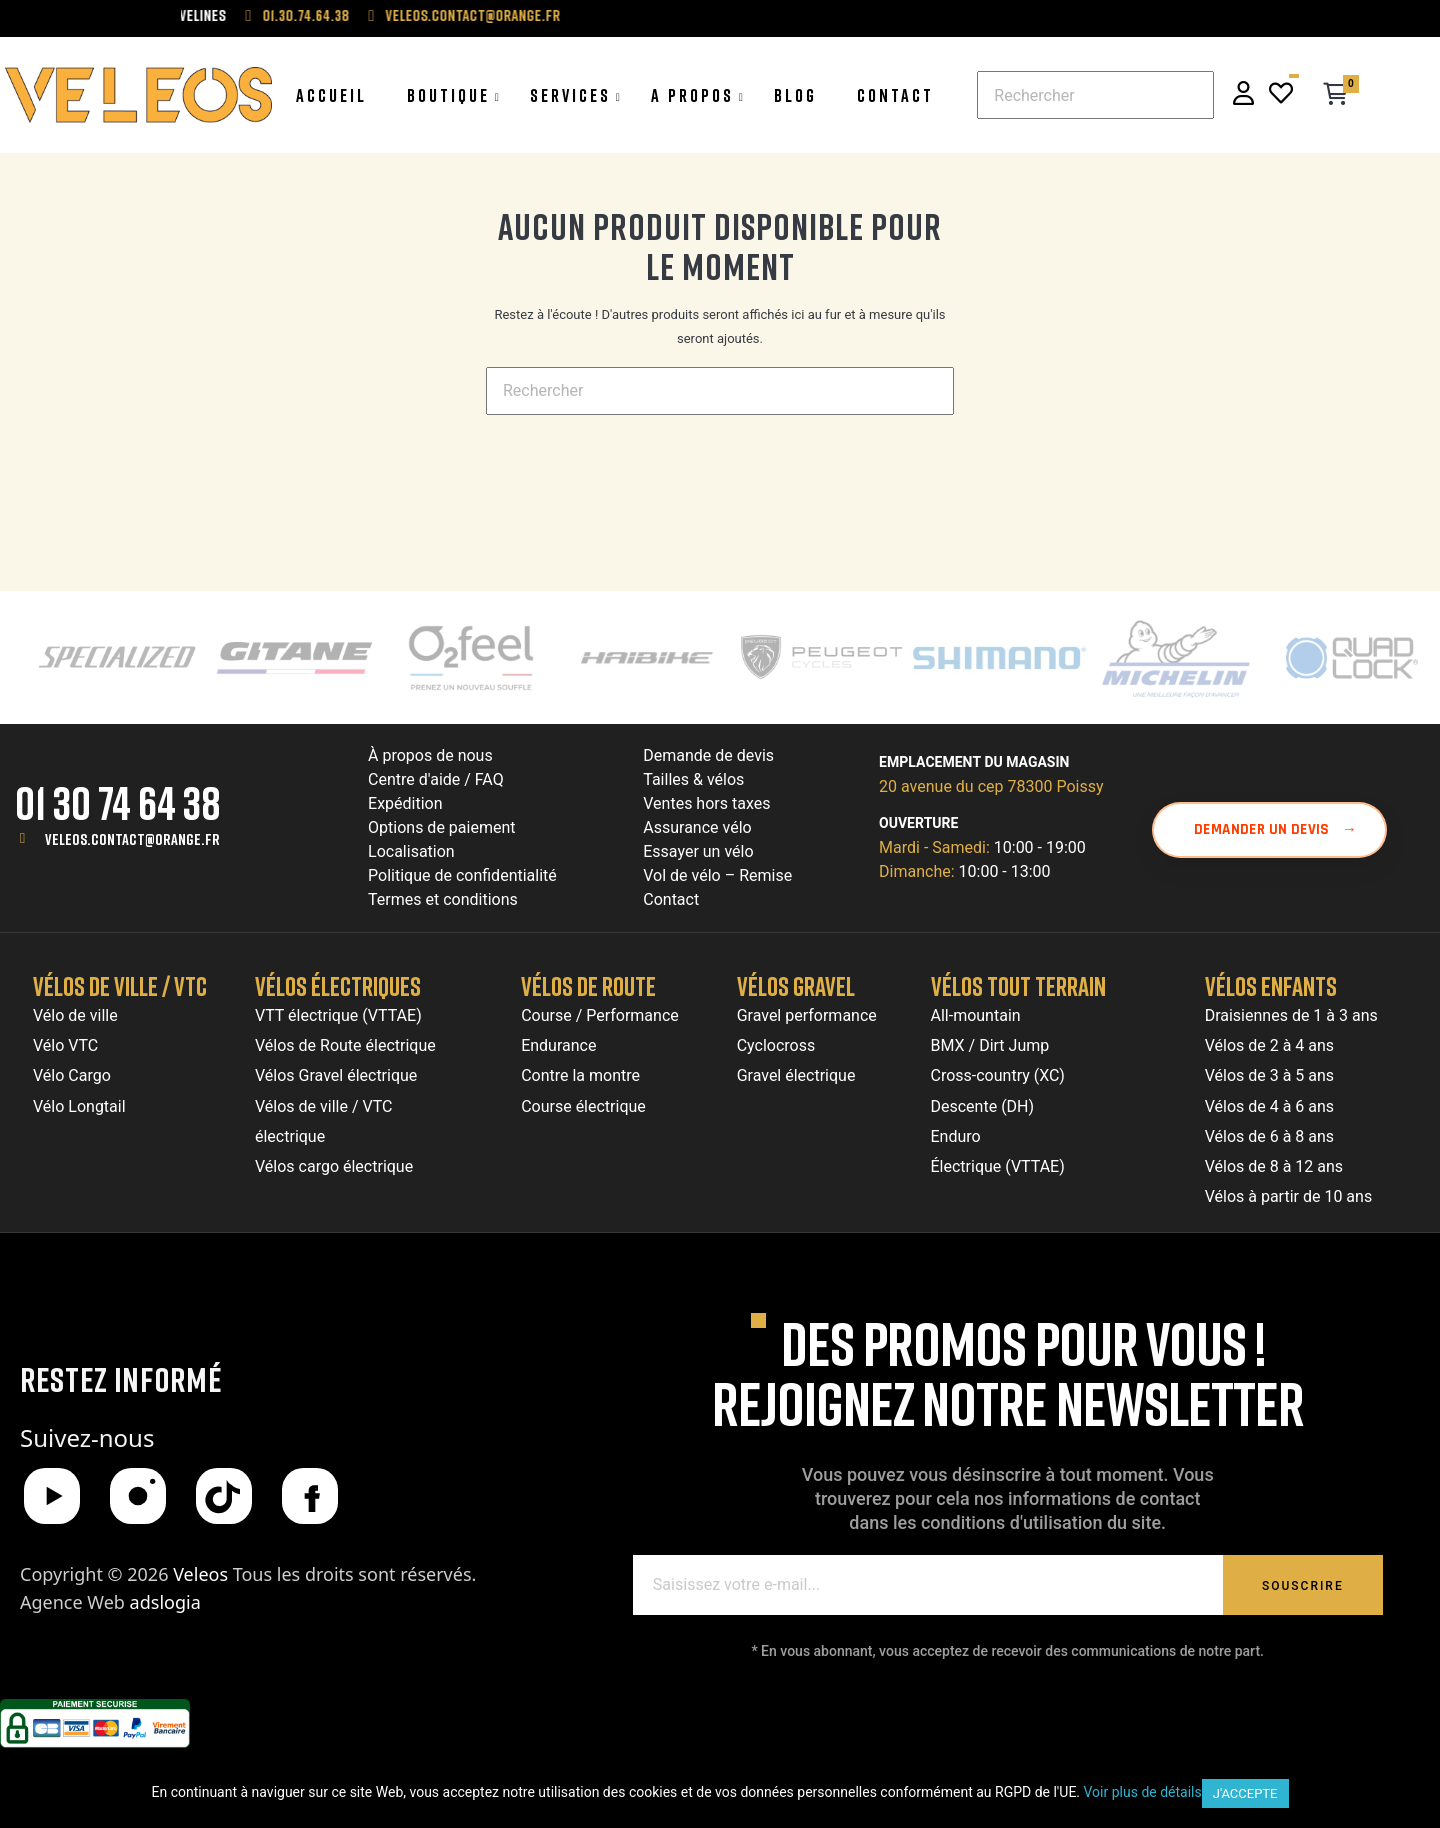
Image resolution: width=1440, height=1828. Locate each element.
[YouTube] (52, 1496)
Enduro (956, 1136)
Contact (671, 899)
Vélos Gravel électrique (336, 1075)
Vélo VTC (65, 1045)
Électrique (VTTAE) (998, 1166)
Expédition (405, 803)
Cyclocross (776, 1045)
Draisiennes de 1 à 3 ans (1291, 1015)
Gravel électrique (796, 1075)
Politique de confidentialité (462, 875)
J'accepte (1245, 1793)
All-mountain (976, 1015)
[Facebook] (310, 1496)
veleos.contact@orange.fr (508, 15)
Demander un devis (1275, 830)
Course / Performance (600, 1015)
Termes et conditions (443, 899)
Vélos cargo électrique (334, 1166)
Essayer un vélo (698, 851)
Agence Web (110, 1602)
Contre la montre (580, 1075)
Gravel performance (807, 1015)
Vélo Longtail (79, 1106)
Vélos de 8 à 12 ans (1274, 1166)
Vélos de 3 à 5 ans (1269, 1075)
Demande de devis (708, 755)
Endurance (558, 1045)
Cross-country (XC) (998, 1075)
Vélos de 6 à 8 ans (1269, 1136)
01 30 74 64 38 (118, 802)
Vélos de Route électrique (345, 1045)
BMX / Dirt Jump (990, 1045)
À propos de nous (430, 755)
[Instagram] (138, 1496)
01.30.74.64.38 (342, 15)
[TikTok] (224, 1496)
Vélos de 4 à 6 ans (1269, 1106)
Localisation (411, 851)
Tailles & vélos (693, 779)
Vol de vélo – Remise (717, 875)
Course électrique (583, 1106)
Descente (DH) (983, 1106)
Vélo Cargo (72, 1075)
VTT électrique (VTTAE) (338, 1015)
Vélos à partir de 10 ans (1288, 1196)
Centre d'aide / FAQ (436, 779)
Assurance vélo (697, 827)
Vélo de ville (75, 1015)
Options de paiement (441, 827)
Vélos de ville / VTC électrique (323, 1121)
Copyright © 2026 (126, 1574)
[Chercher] (1095, 95)
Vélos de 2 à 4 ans (1269, 1045)
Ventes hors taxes (706, 803)
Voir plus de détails (1143, 1792)
